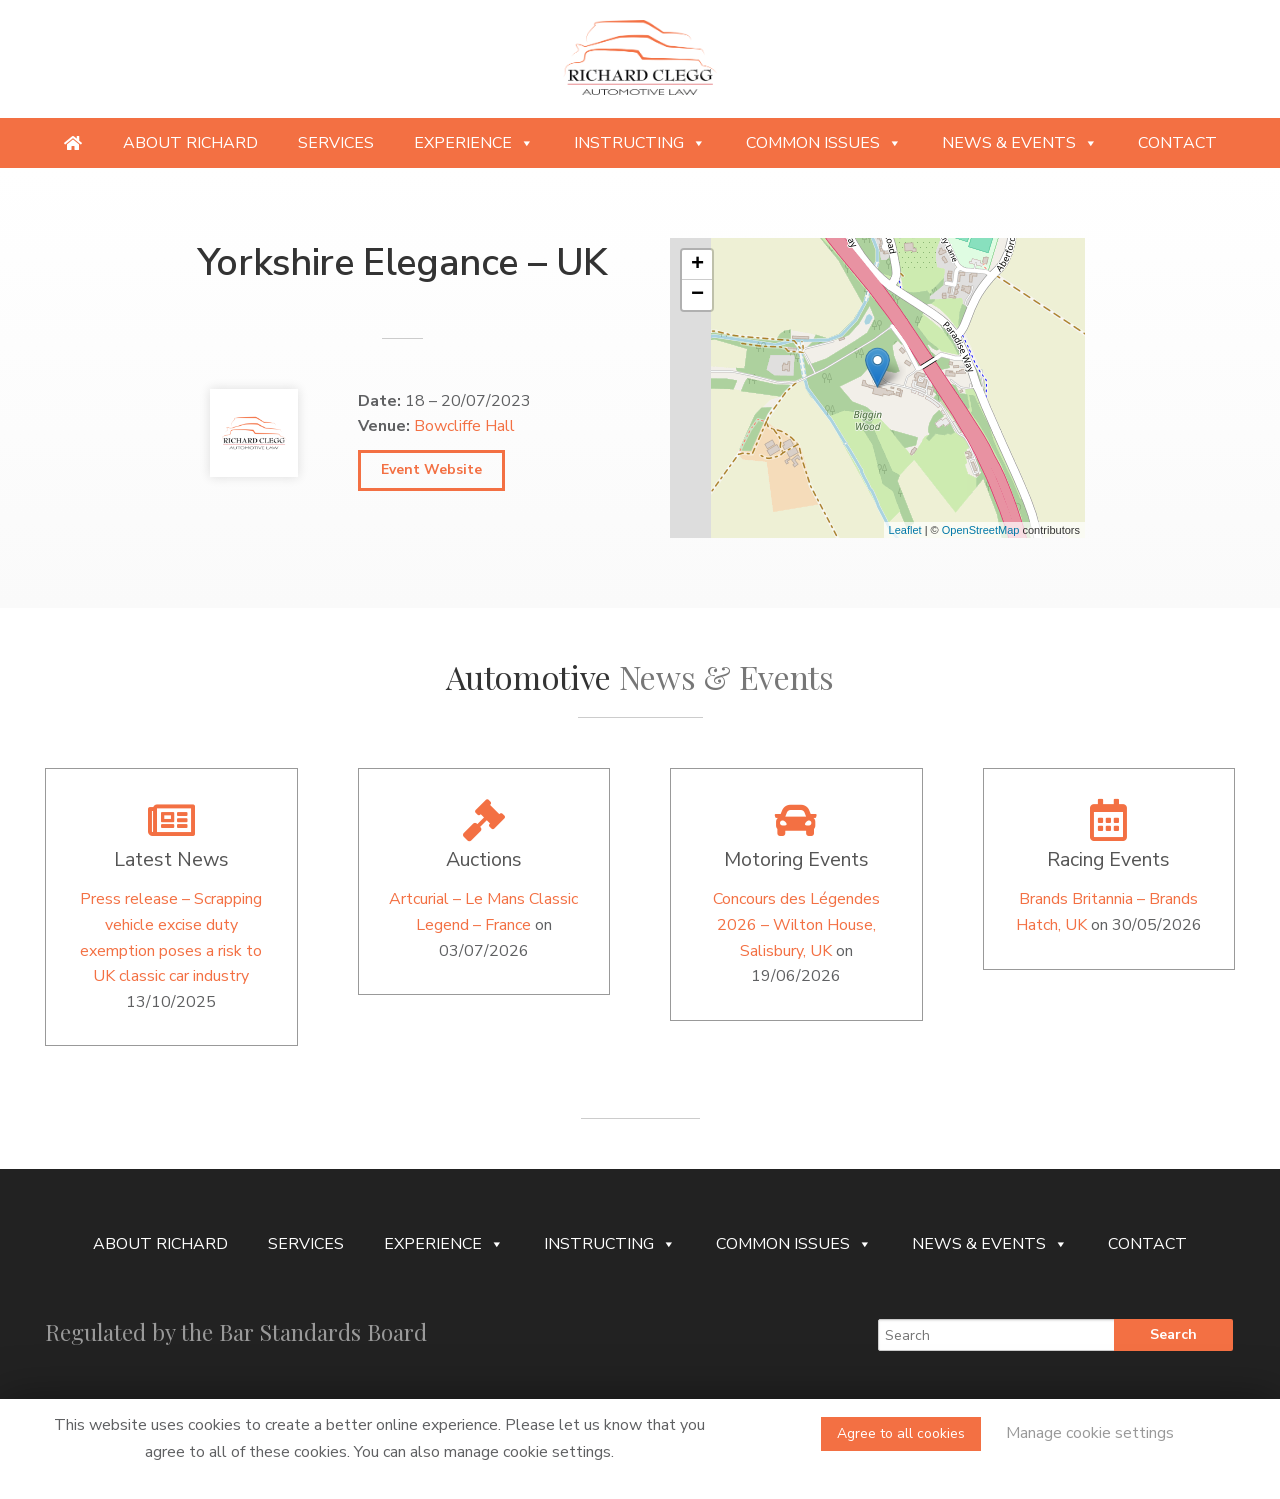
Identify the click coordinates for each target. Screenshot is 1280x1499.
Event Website (431, 469)
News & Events (1020, 143)
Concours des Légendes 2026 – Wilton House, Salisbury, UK (796, 924)
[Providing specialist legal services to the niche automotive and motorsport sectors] (73, 143)
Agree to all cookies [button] (901, 1433)
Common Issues (824, 143)
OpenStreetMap (981, 530)
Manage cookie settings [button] (1090, 1433)
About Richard (190, 143)
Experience (474, 143)
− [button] (697, 295)
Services (336, 143)
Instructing (640, 143)
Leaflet (905, 530)
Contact (1177, 143)
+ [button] (697, 265)
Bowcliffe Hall (464, 426)
